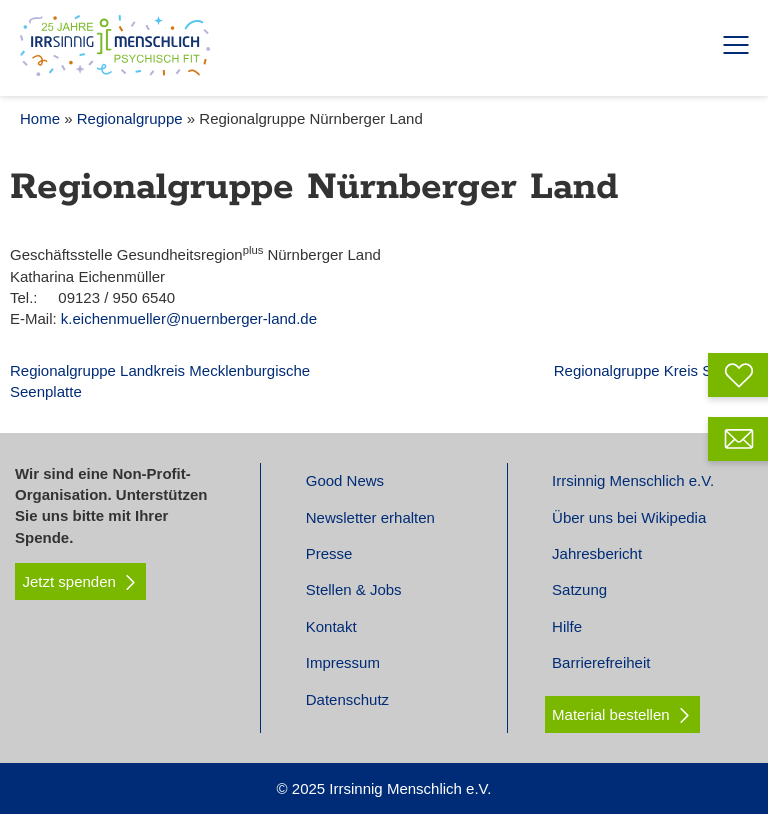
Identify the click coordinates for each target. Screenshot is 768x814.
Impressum (343, 662)
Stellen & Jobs (354, 589)
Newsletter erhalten (370, 517)
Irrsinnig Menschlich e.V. (633, 480)
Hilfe (567, 626)
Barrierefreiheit (601, 662)
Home (40, 118)
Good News (345, 480)
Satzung (579, 589)
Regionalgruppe (130, 118)
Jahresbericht (597, 553)
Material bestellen (611, 714)
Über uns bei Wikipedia (629, 517)
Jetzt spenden (81, 582)
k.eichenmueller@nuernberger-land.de (189, 318)
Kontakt (331, 626)
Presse (329, 553)
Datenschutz (347, 699)
